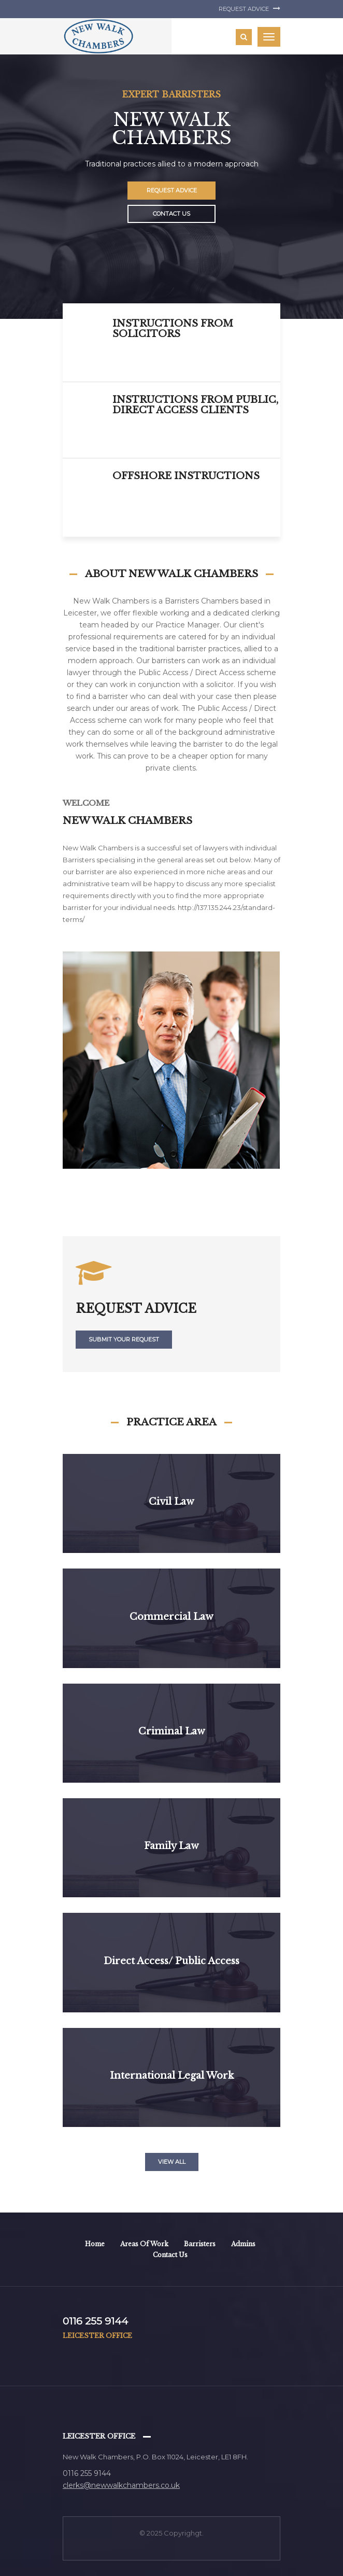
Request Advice (249, 8)
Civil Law (171, 1501)
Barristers (200, 2244)
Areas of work (144, 2244)
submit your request (124, 1339)
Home (95, 2244)
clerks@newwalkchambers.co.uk (121, 2485)
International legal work (172, 2075)
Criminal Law (171, 1731)
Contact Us (171, 213)
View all (171, 2161)
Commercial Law (171, 1616)
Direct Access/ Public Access (171, 1961)
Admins (243, 2244)
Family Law (171, 1846)
